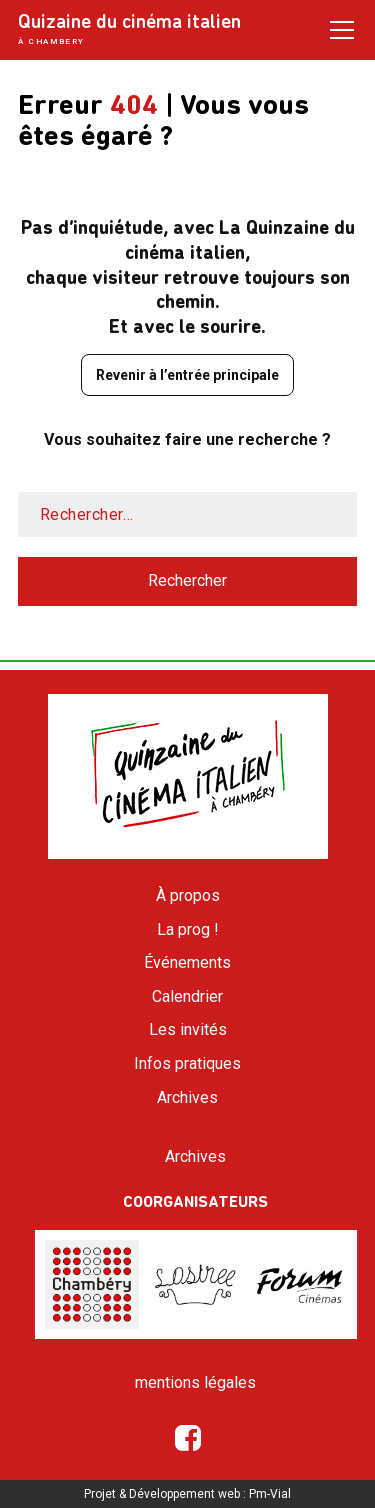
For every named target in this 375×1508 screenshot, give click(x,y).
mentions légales (195, 1382)
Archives (187, 1097)
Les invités (188, 1029)
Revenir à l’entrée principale (187, 375)
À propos (188, 895)
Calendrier (187, 996)
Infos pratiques (187, 1063)
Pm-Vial (270, 1494)
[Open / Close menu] (342, 29)
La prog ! (188, 929)
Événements (187, 962)
